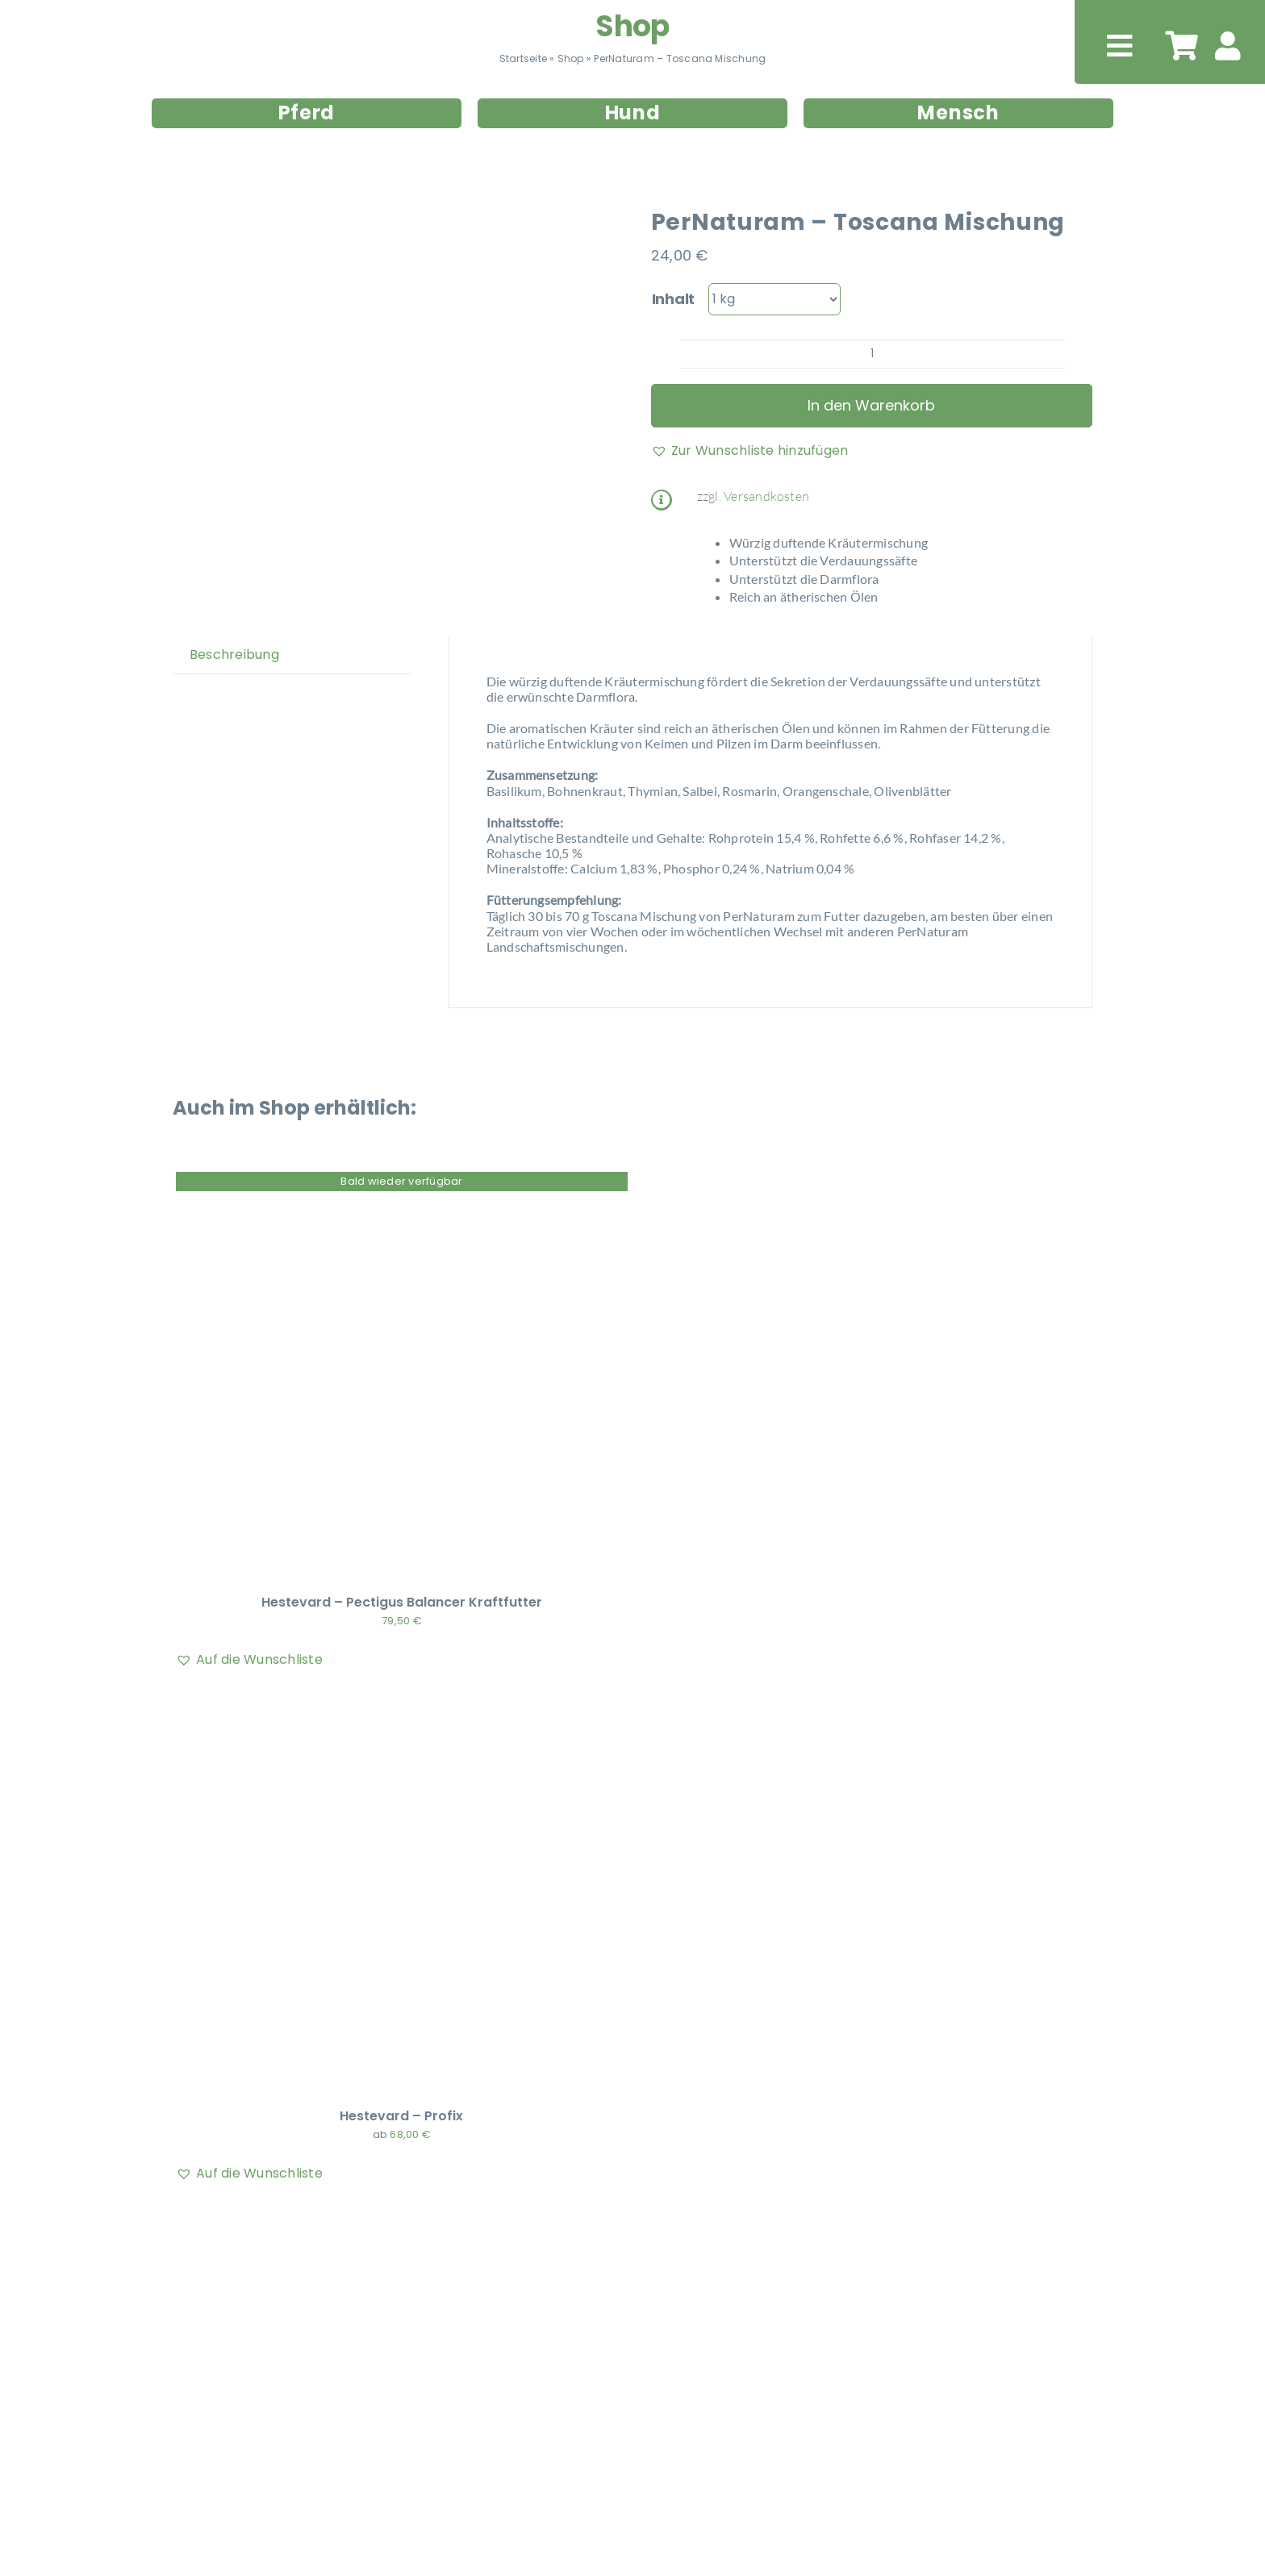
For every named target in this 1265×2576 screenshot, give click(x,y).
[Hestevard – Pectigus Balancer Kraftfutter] (377, 1189)
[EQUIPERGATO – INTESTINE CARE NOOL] (377, 2216)
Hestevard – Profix (401, 2116)
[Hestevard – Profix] (377, 1703)
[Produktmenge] (872, 354)
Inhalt (673, 299)
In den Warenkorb (871, 405)
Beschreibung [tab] (234, 654)
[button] (750, 451)
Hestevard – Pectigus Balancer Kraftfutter (401, 1602)
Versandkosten (766, 496)
